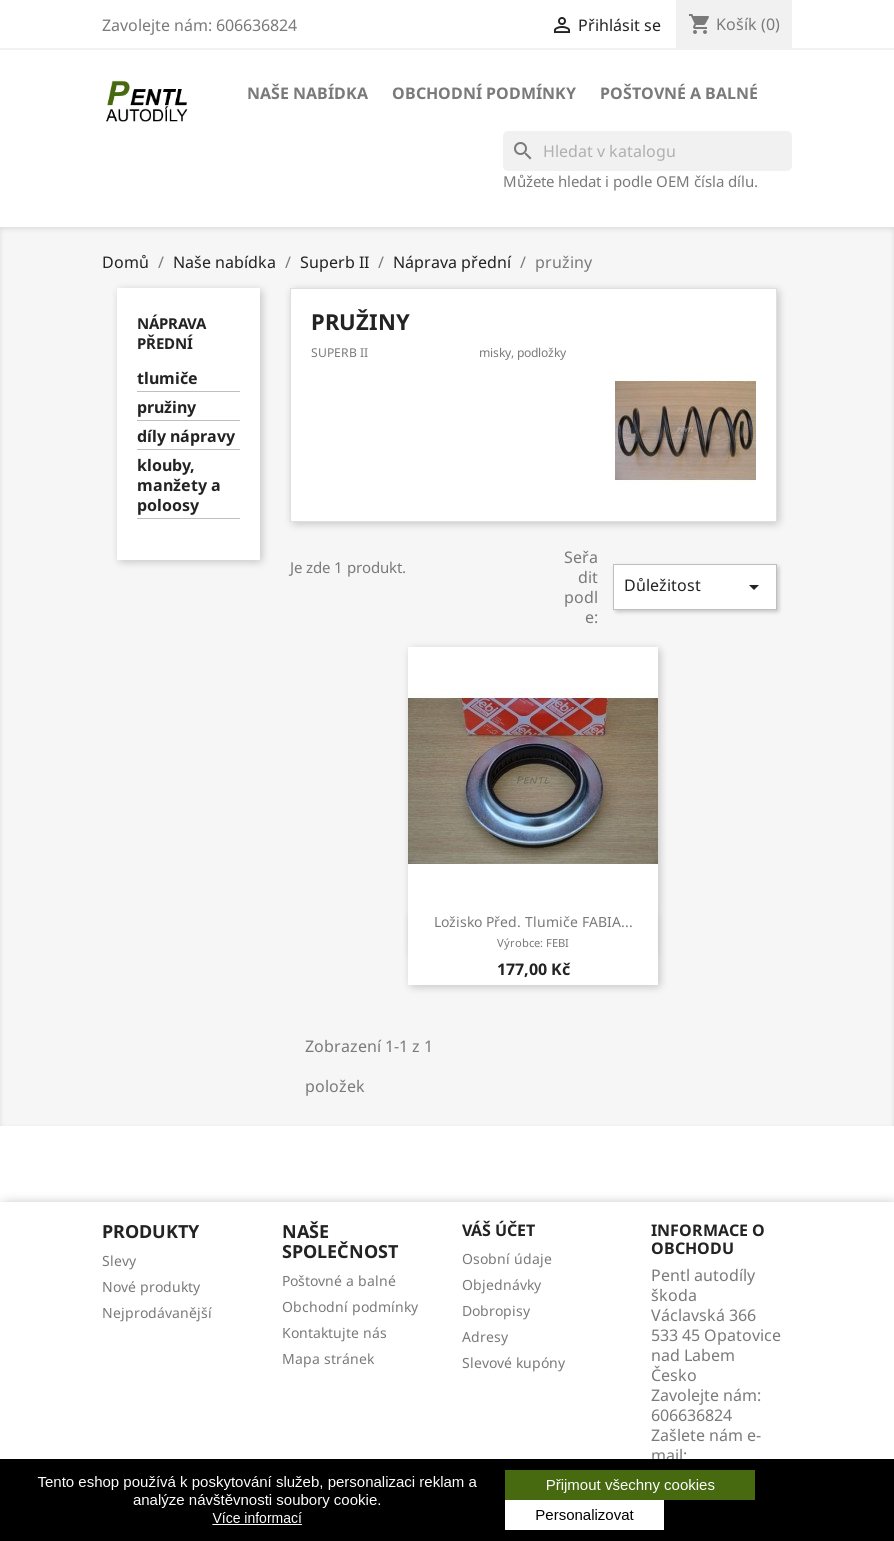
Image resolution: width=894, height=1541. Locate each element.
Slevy (119, 1260)
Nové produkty (151, 1286)
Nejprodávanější (157, 1312)
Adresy (485, 1336)
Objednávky (501, 1284)
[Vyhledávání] (647, 151)
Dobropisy (496, 1310)
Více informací (256, 1518)
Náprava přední (171, 333)
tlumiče (167, 378)
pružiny (166, 407)
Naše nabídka (307, 93)
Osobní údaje (507, 1258)
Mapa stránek (328, 1358)
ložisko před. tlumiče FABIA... (533, 931)
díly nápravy (186, 436)
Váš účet (498, 1230)
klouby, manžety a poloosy (179, 485)
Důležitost (695, 586)
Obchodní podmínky (484, 93)
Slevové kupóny (513, 1362)
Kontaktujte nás (334, 1332)
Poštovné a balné (679, 93)
